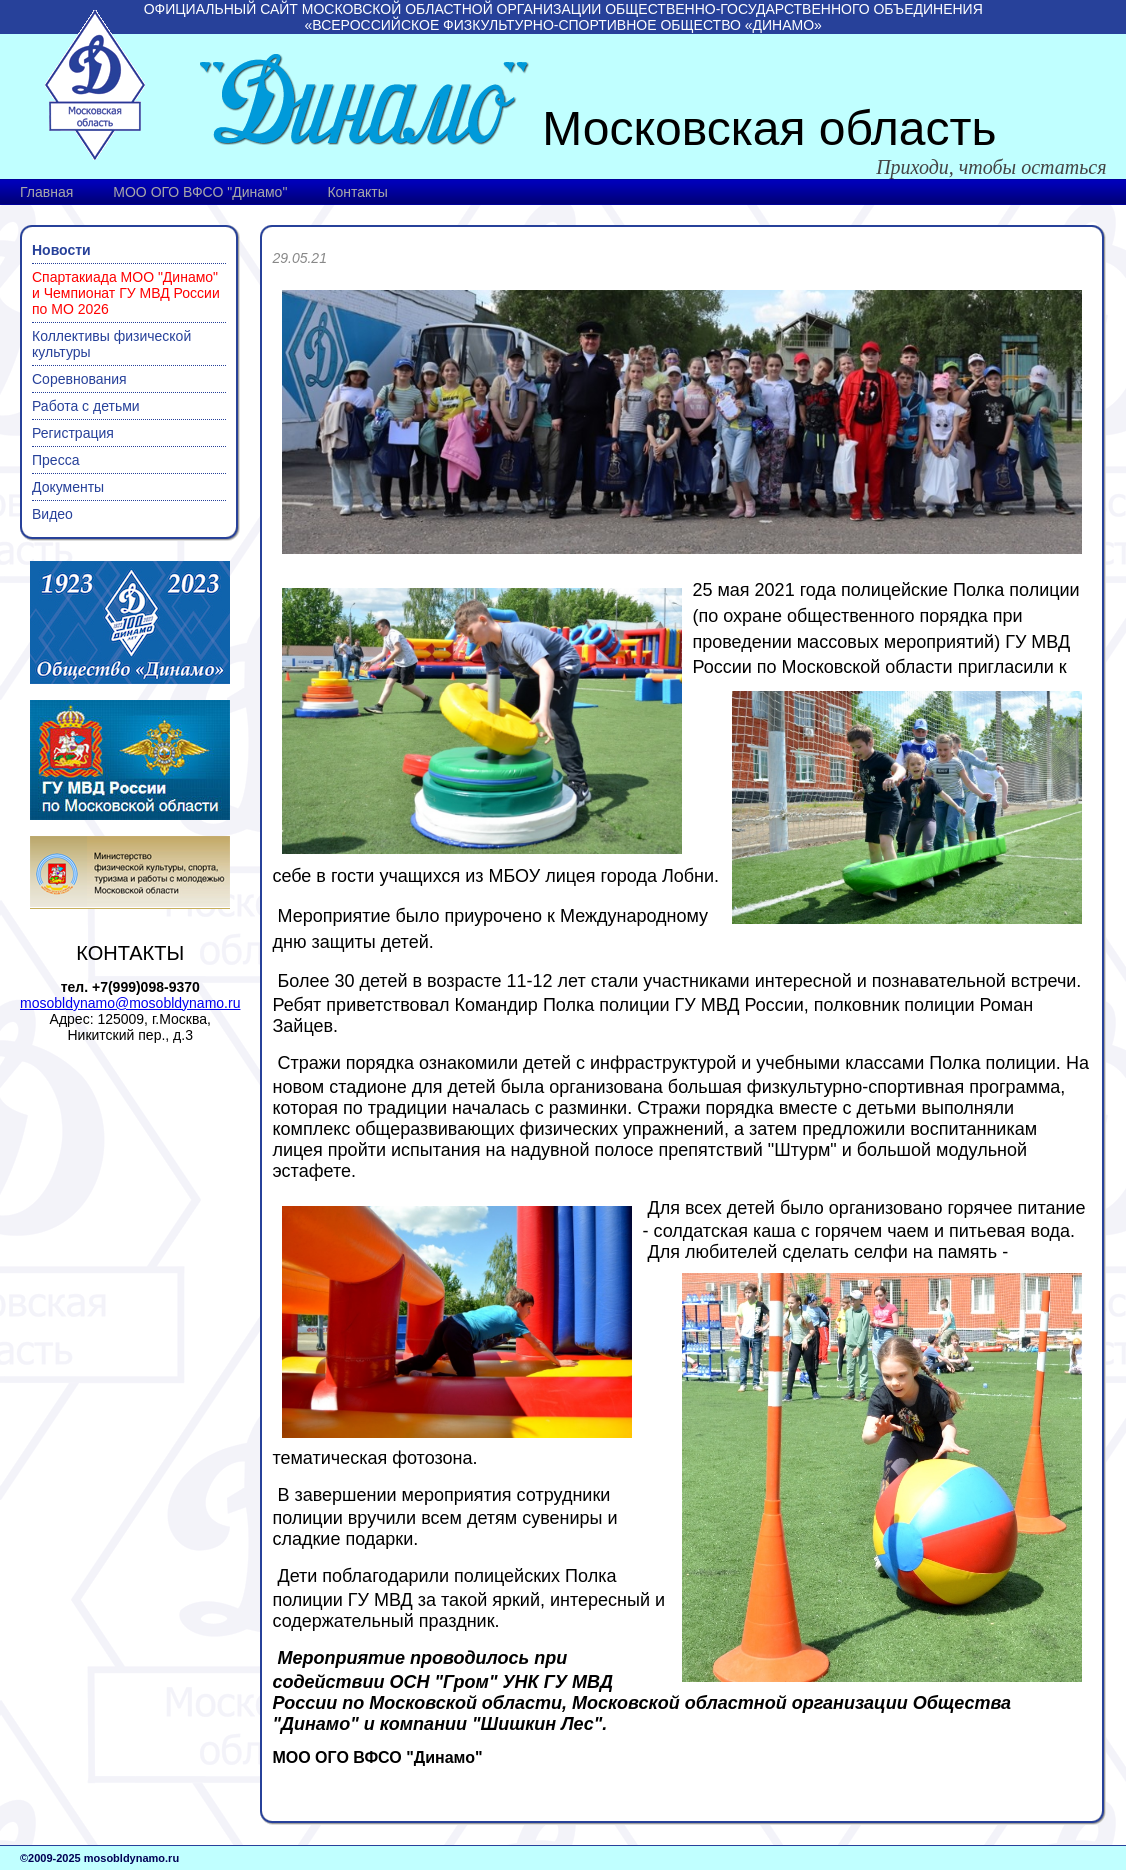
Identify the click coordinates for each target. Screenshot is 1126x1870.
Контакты (357, 192)
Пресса (55, 460)
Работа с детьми (86, 406)
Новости (61, 250)
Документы (68, 487)
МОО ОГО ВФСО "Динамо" (200, 192)
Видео (52, 514)
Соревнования (79, 379)
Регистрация (73, 433)
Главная (46, 192)
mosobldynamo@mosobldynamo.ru (130, 1003)
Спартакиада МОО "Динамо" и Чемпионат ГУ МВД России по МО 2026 (126, 293)
